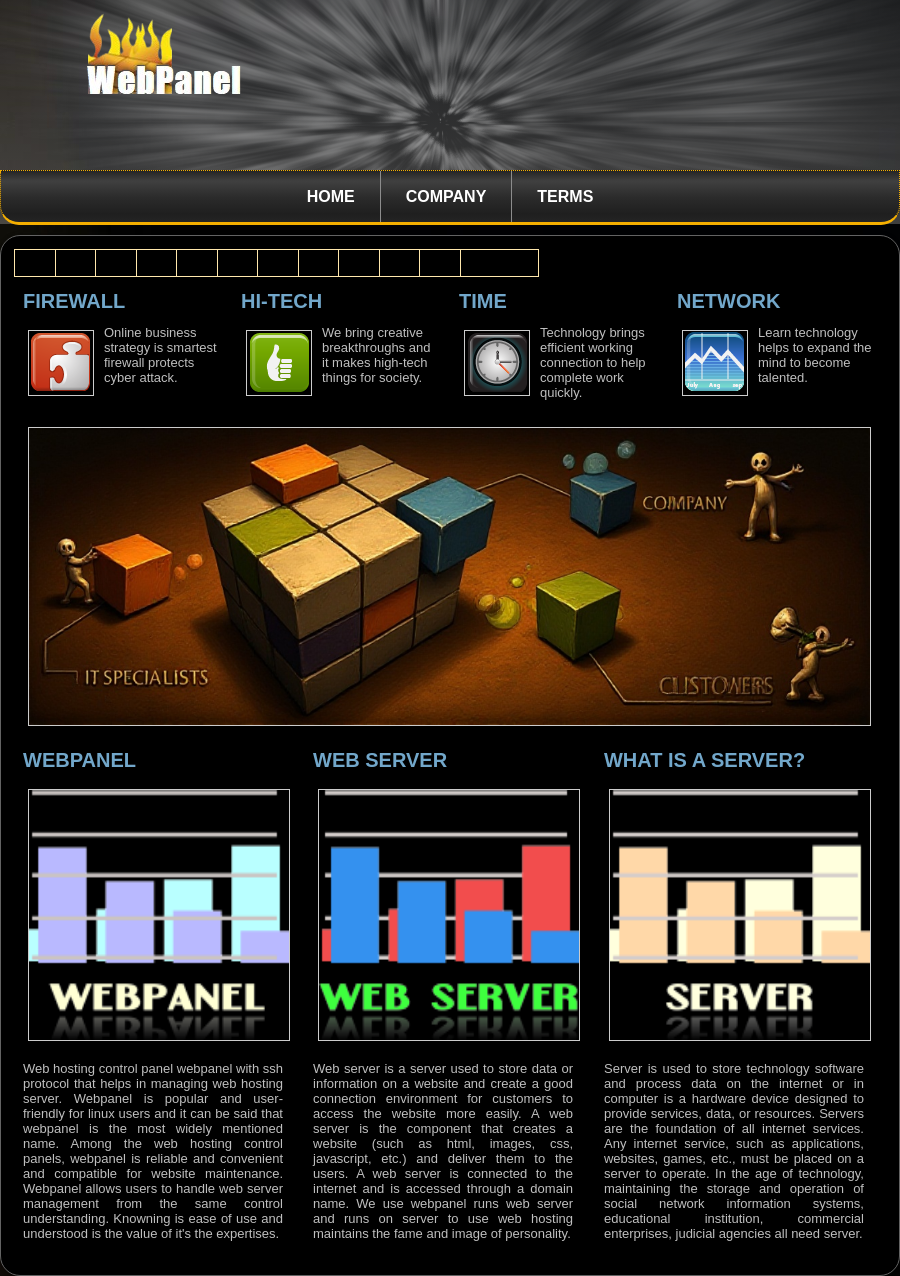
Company (446, 196)
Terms (565, 196)
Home (331, 196)
